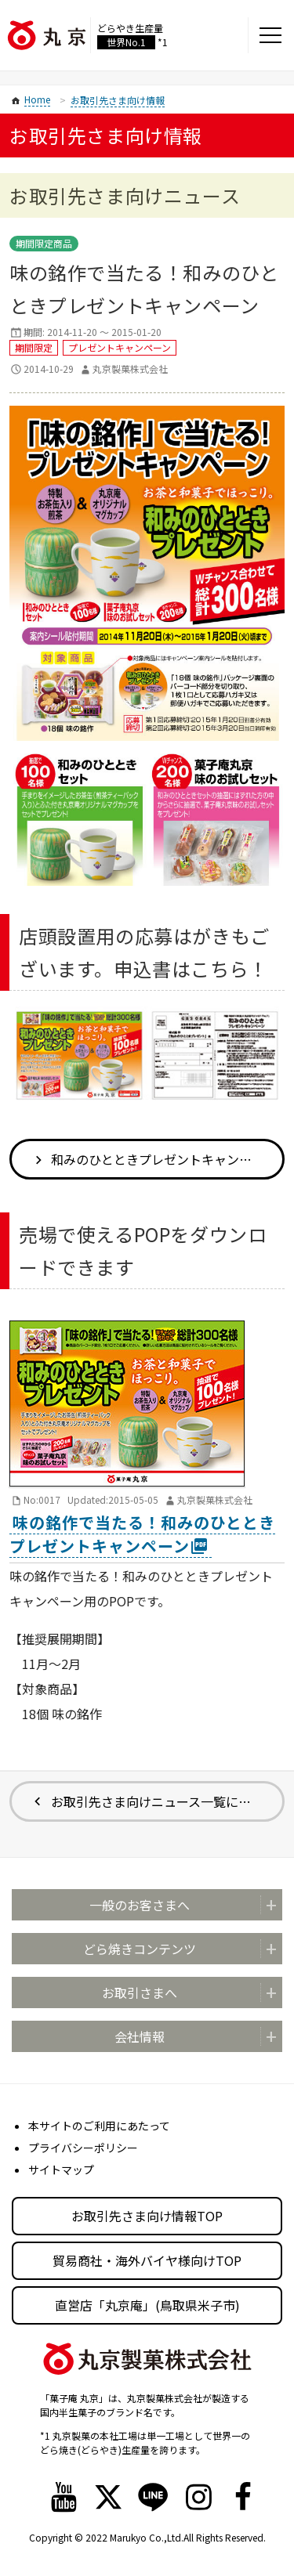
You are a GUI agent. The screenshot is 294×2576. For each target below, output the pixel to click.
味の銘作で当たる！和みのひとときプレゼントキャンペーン (142, 1534)
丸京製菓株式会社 (130, 368)
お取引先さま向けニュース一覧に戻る (157, 1801)
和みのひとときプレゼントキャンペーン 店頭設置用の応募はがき (168, 1159)
